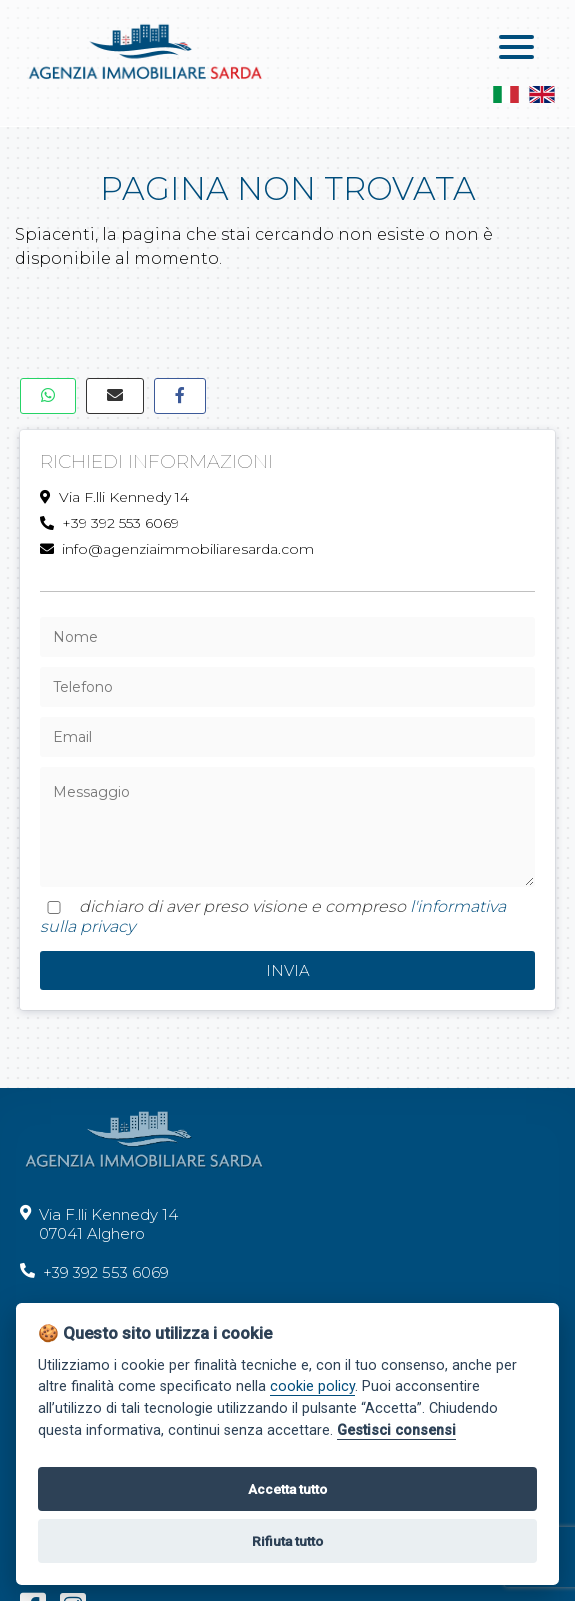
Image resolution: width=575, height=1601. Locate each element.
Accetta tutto (287, 1489)
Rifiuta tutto (287, 1541)
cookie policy (312, 1386)
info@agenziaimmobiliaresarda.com (177, 549)
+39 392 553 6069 (109, 523)
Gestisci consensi (396, 1430)
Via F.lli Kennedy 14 (114, 497)
